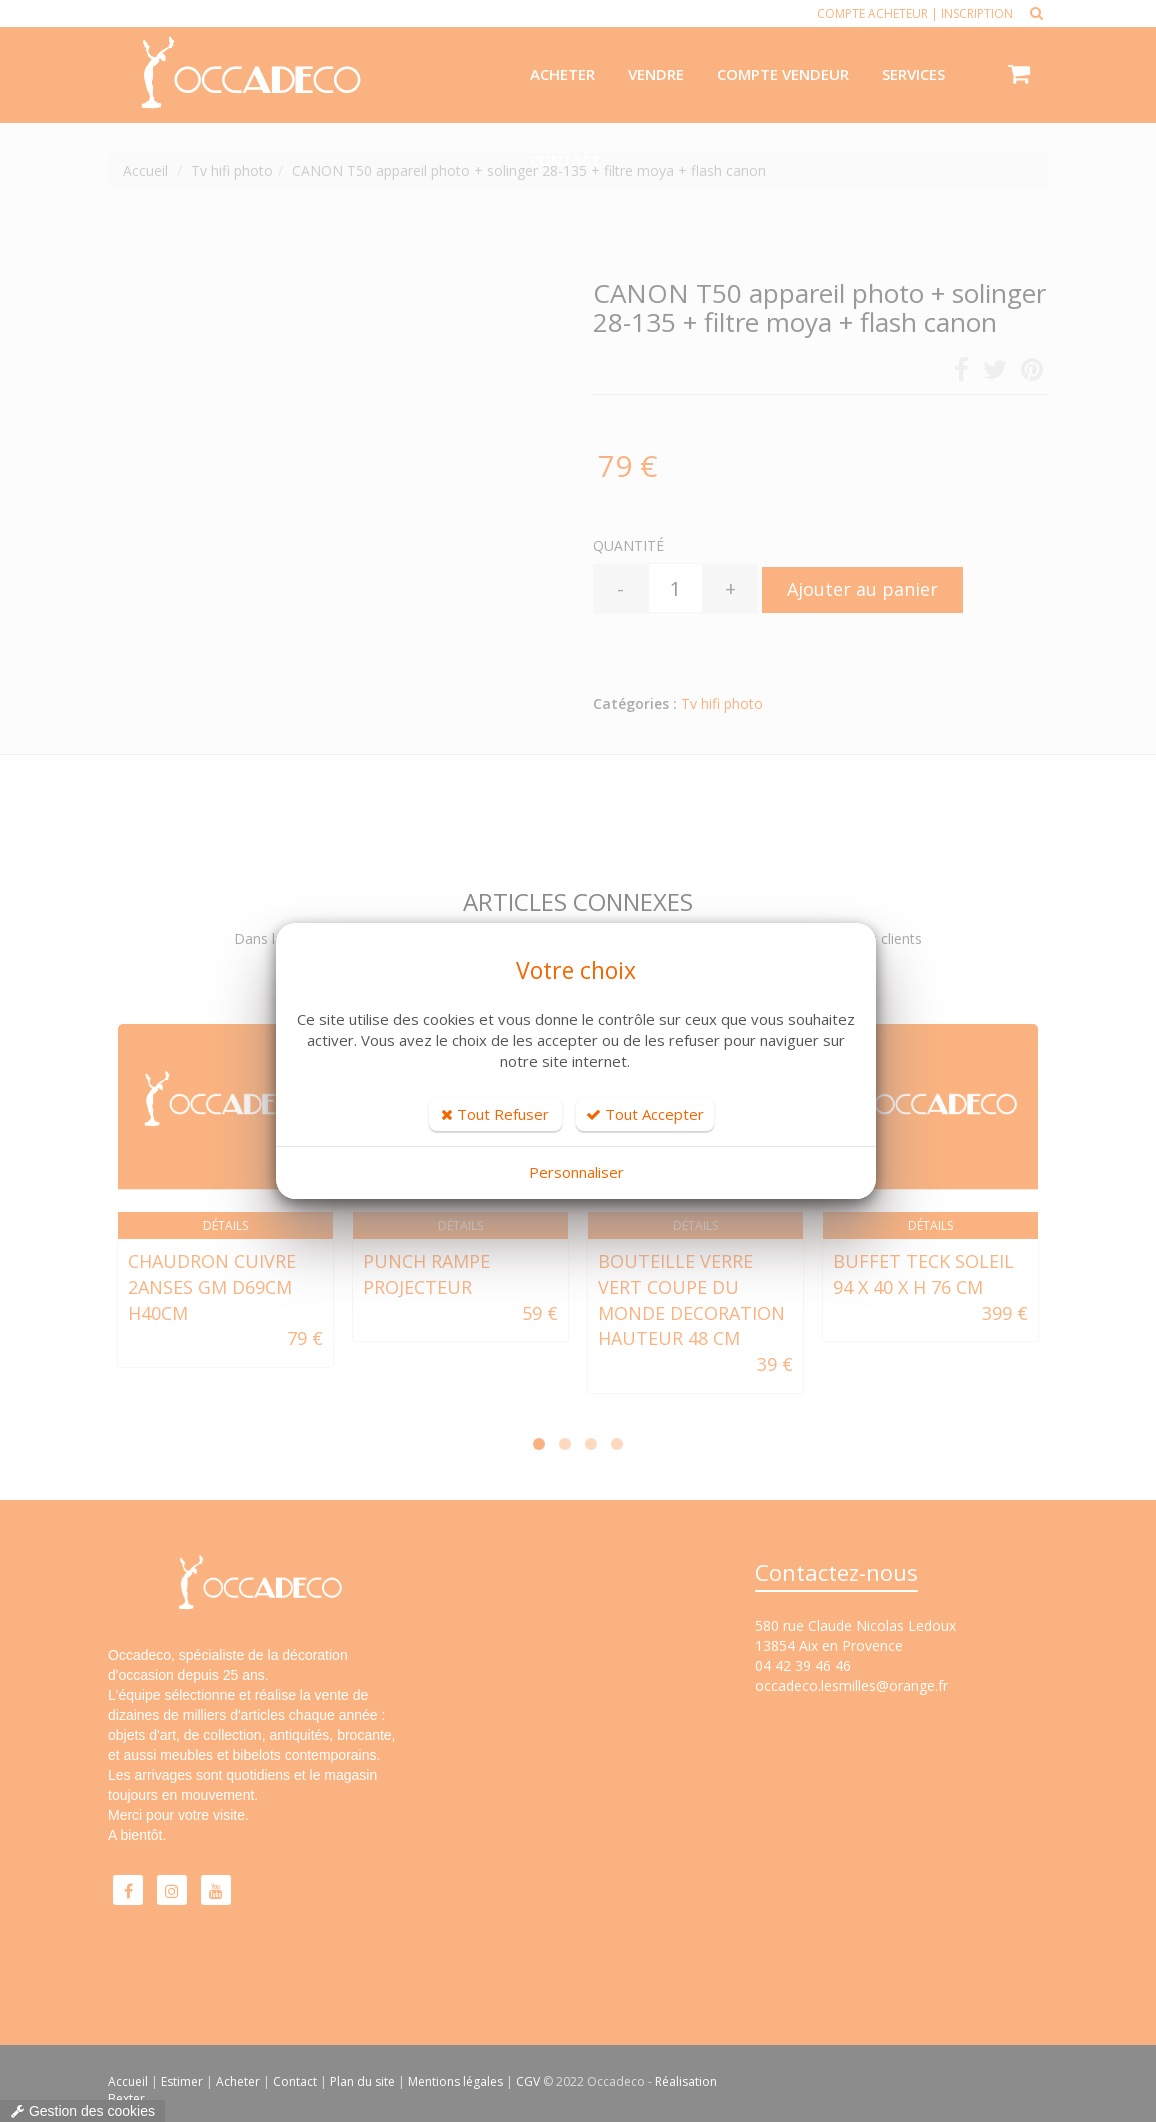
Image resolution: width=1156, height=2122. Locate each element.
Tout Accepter (645, 1114)
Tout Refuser (495, 1114)
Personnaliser (576, 1172)
